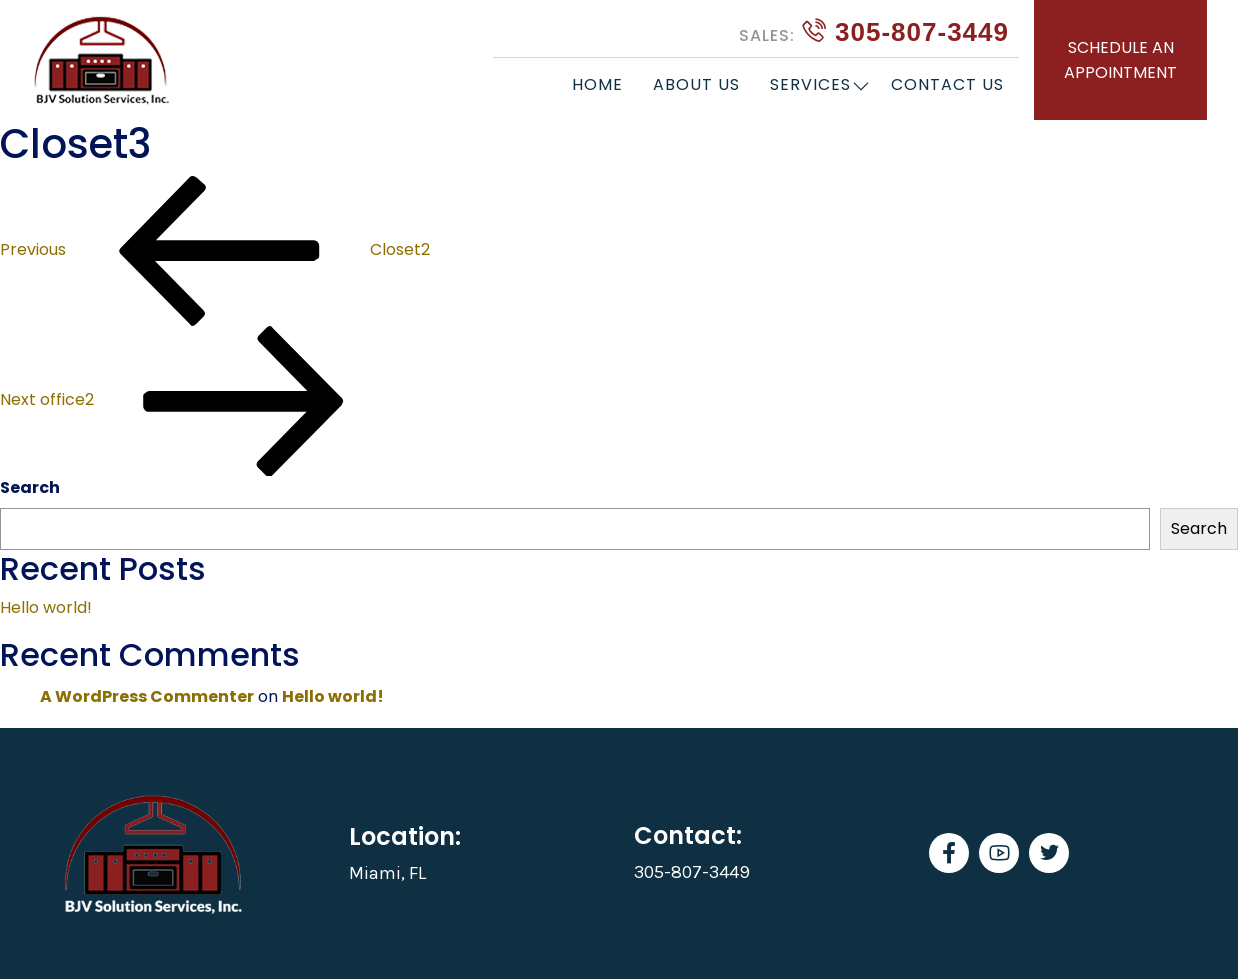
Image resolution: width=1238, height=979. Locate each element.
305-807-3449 (874, 32)
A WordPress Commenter (147, 696)
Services (810, 84)
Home (597, 84)
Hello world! (46, 607)
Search (30, 487)
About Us (696, 84)
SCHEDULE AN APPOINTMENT (1120, 60)
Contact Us (947, 84)
